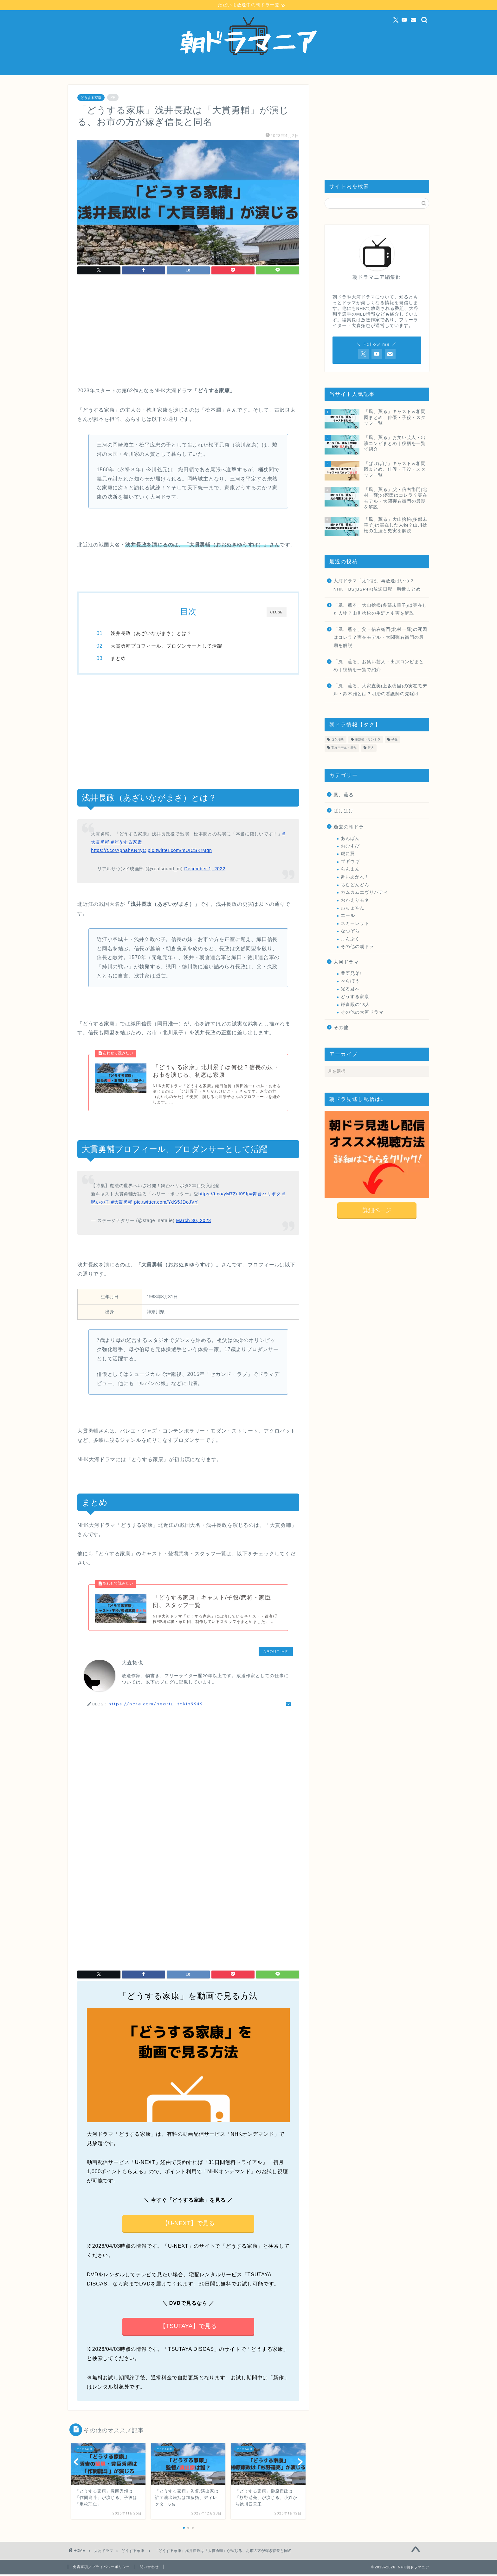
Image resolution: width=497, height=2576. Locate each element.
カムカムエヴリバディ (364, 892)
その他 (341, 1027)
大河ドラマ (346, 962)
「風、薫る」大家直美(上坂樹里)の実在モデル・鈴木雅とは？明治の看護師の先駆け (380, 690)
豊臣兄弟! (351, 973)
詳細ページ (377, 1210)
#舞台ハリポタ (265, 1194)
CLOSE (276, 612)
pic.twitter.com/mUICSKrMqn (180, 850)
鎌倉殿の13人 (355, 1004)
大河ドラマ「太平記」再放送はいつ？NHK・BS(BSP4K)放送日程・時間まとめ (377, 585)
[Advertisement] (188, 332)
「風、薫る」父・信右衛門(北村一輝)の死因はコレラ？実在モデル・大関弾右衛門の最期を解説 (380, 637)
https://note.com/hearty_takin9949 (155, 1705)
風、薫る (343, 795)
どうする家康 (91, 98)
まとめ (119, 658)
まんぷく (350, 939)
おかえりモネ (355, 900)
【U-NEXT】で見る (188, 2224)
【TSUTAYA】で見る (188, 2327)
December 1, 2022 (204, 869)
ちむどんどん (355, 885)
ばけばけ (343, 811)
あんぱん (350, 838)
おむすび (350, 846)
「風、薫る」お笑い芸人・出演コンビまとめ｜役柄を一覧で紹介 (378, 665)
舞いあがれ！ (355, 877)
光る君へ (350, 989)
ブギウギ (350, 861)
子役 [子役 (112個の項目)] (394, 740)
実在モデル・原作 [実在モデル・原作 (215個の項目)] (344, 748)
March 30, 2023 (193, 1221)
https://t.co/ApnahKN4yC (118, 850)
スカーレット (355, 923)
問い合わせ (149, 2568)
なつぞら (350, 931)
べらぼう (350, 981)
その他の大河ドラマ (362, 1012)
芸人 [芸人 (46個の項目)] (371, 748)
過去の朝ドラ (348, 827)
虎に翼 (348, 854)
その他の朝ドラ (357, 947)
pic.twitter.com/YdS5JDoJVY (166, 1203)
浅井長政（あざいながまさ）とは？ (152, 633)
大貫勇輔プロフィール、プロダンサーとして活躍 (168, 646)
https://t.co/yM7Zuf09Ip (224, 1194)
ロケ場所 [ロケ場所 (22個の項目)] (337, 740)
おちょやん (353, 908)
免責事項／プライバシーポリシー (101, 2568)
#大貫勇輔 (122, 1203)
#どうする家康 (126, 842)
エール (348, 915)
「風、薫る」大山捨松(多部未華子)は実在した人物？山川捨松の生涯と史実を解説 (380, 609)
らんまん (350, 869)
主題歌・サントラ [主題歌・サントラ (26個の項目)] (367, 740)
